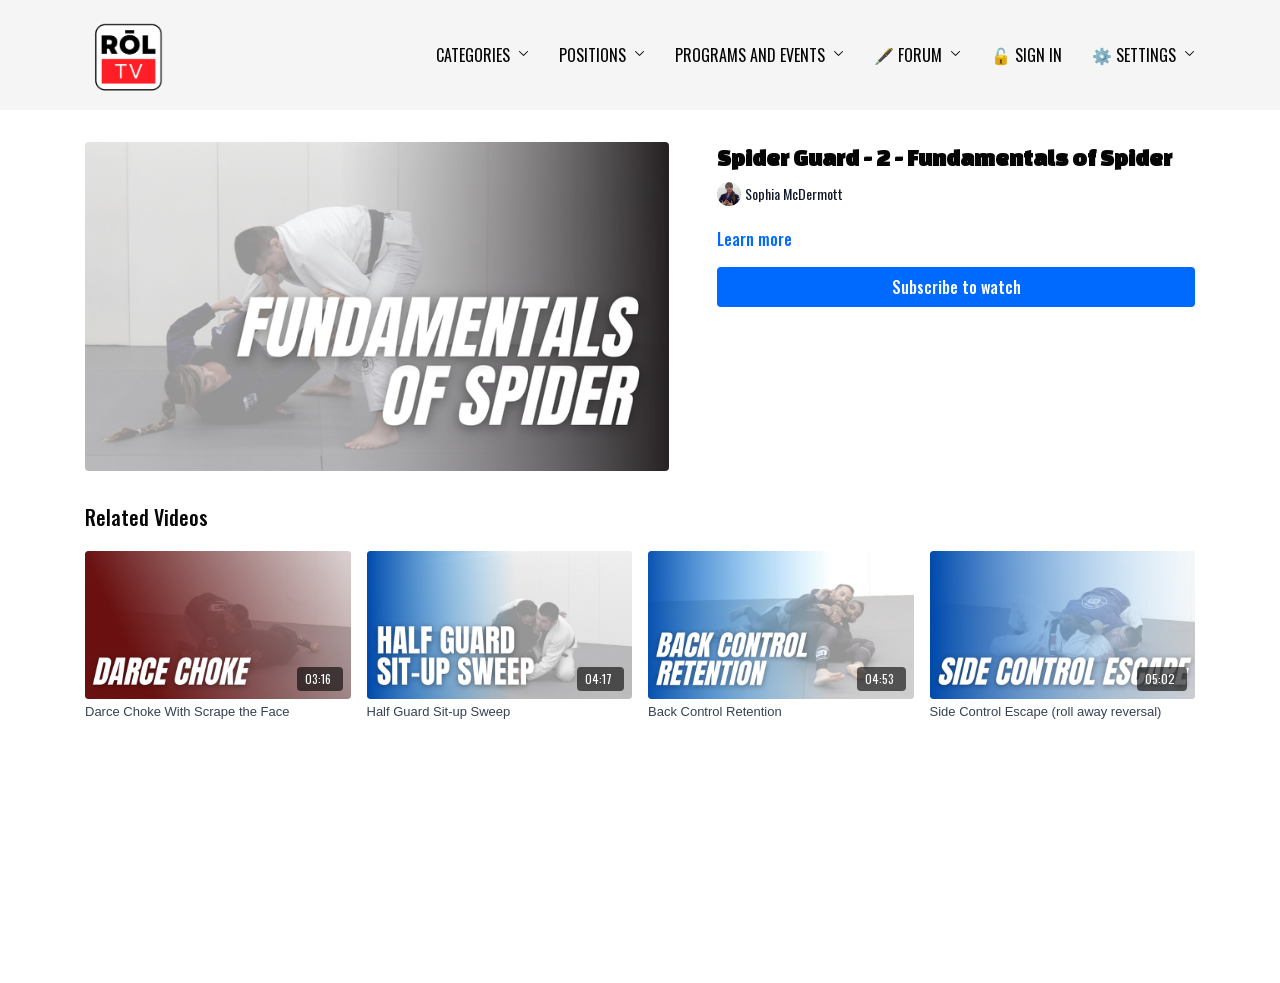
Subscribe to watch (956, 287)
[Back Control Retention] (781, 712)
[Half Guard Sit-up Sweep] (500, 712)
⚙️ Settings (1143, 55)
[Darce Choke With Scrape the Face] (218, 712)
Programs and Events (759, 55)
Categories (482, 55)
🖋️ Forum (917, 55)
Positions (602, 55)
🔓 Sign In (1026, 55)
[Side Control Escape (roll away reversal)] (1063, 712)
